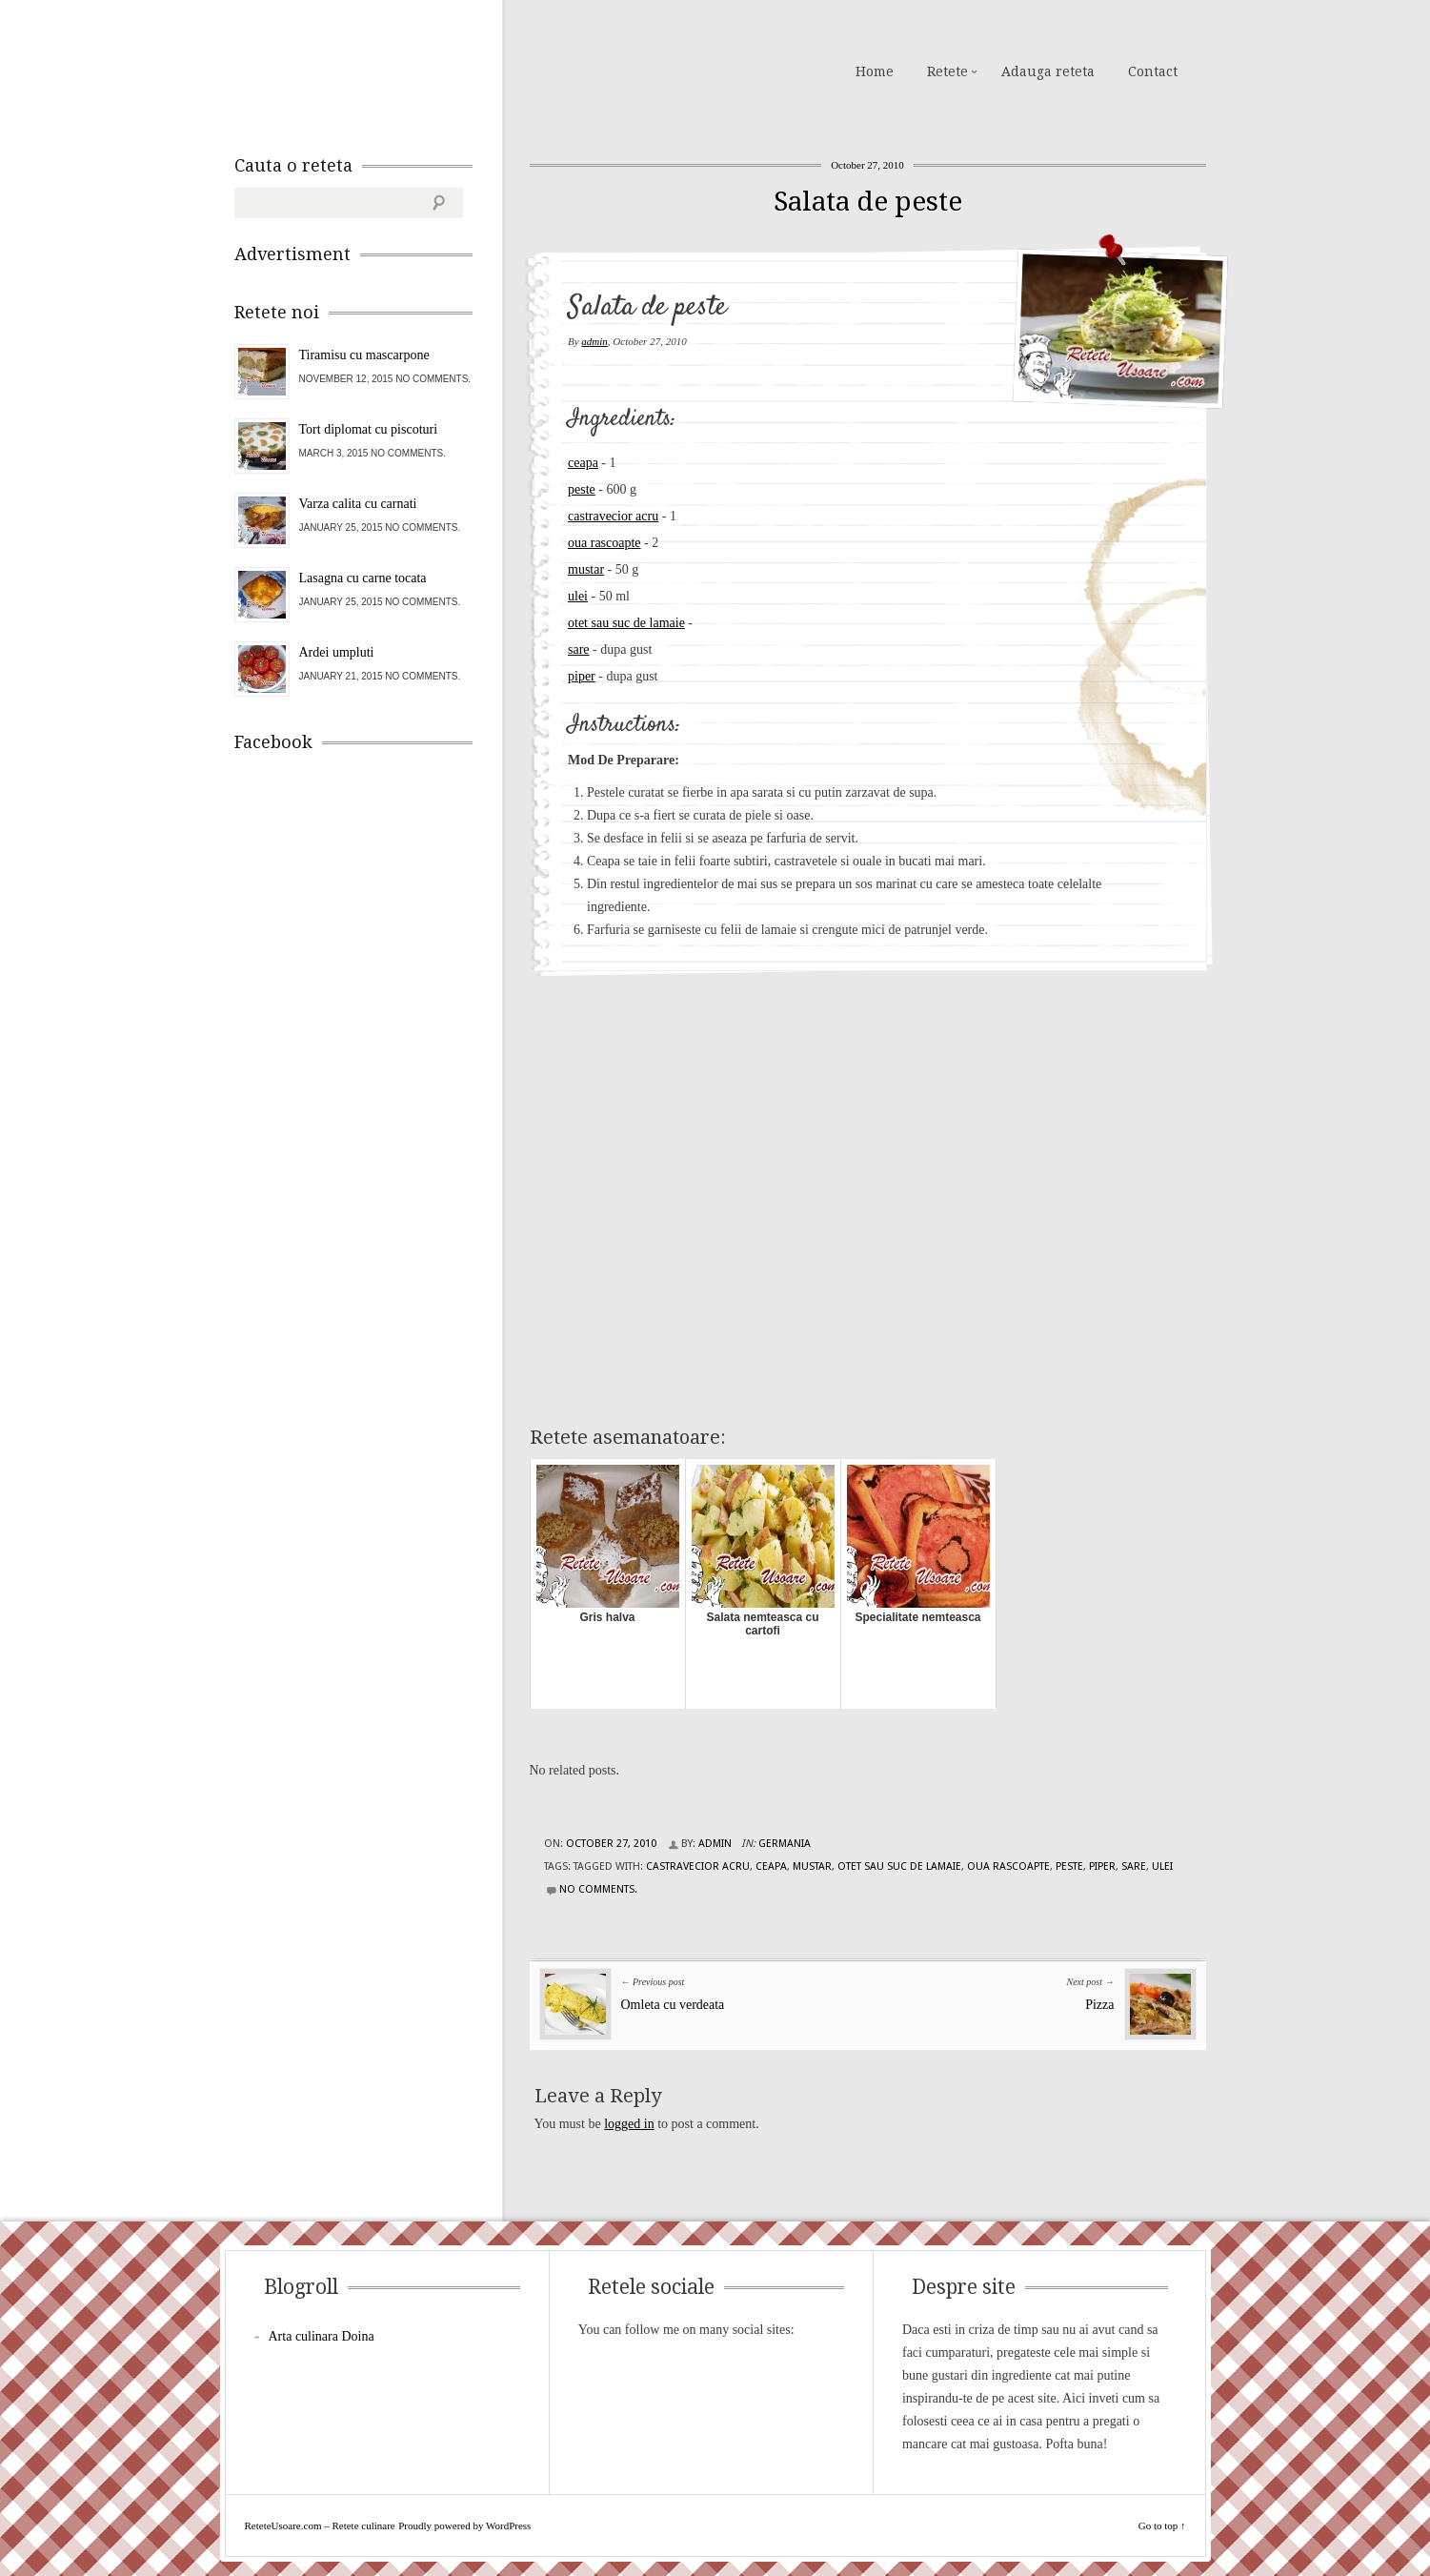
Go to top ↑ (1162, 2525)
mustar (586, 569)
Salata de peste (868, 201)
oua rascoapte (604, 543)
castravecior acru (613, 516)
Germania (784, 1843)
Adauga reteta (1048, 71)
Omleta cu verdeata (673, 2005)
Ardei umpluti (336, 652)
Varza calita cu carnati (358, 504)
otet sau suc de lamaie (626, 623)
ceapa (583, 463)
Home (875, 71)
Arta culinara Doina (321, 2336)
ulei (578, 596)
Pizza (1099, 2005)
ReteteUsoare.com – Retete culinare (371, 69)
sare (579, 649)
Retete (947, 71)
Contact (1153, 71)
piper (581, 676)
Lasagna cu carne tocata (363, 578)
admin (594, 341)
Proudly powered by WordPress (464, 2525)
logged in (629, 2124)
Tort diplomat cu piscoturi (368, 429)
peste (581, 489)
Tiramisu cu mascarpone (364, 355)
